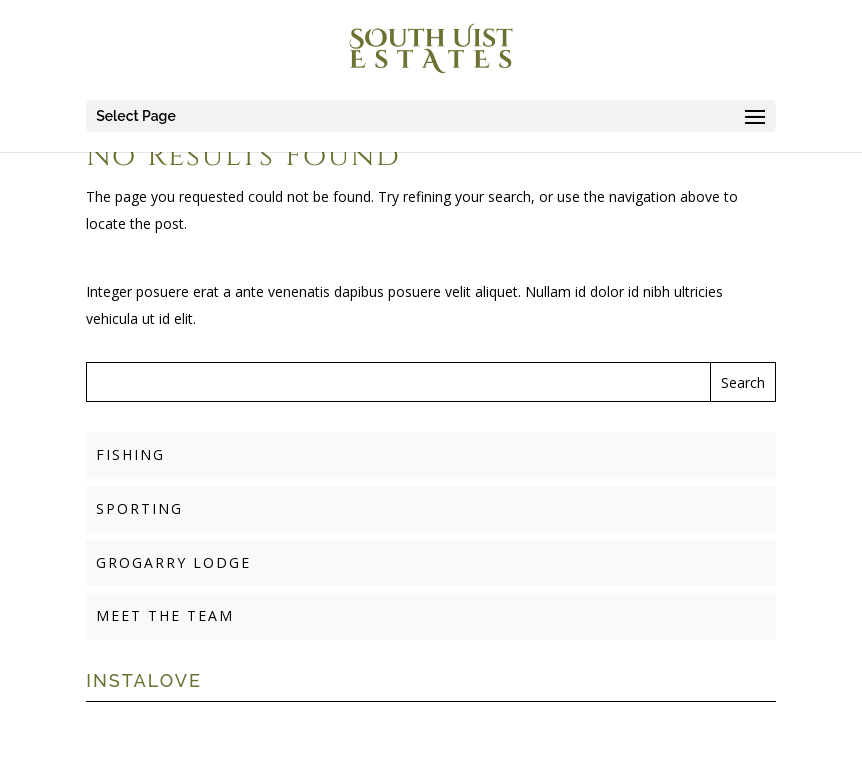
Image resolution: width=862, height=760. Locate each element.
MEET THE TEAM (165, 615)
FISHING (130, 454)
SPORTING (139, 508)
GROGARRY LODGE (173, 562)
